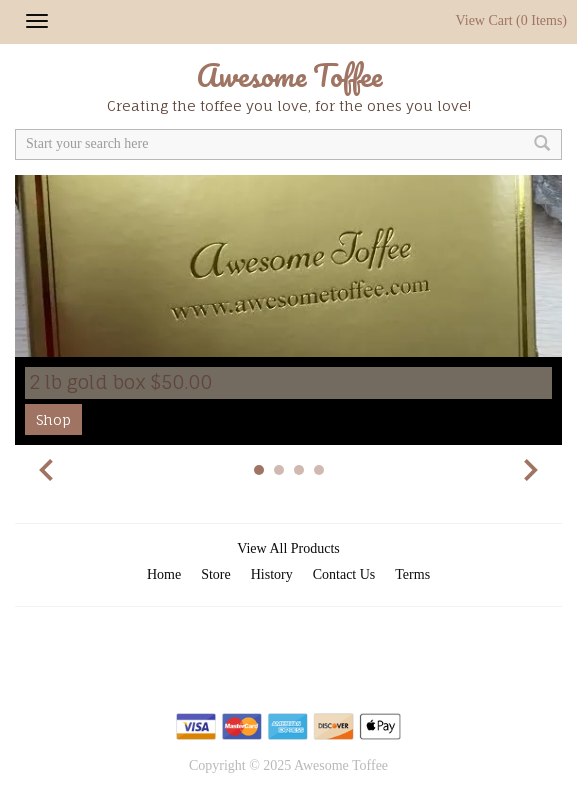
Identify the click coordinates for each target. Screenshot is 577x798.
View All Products (288, 548)
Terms (412, 574)
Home (164, 574)
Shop (53, 419)
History (272, 574)
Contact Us (344, 574)
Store (216, 574)
